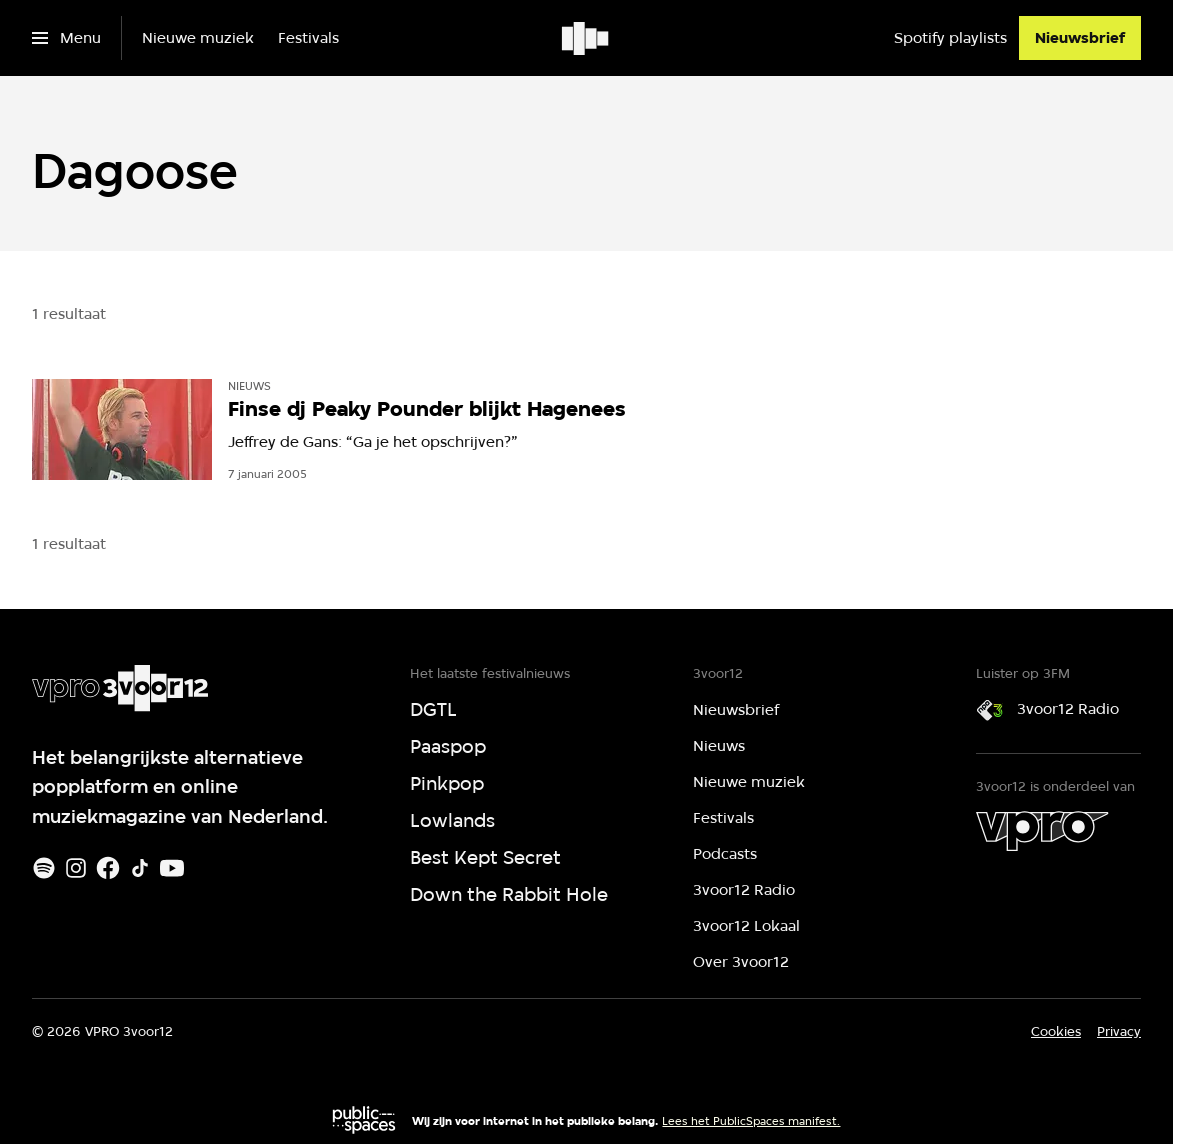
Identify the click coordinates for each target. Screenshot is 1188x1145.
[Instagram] (76, 868)
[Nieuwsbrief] (1080, 38)
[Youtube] (172, 868)
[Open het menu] (66, 38)
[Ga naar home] (586, 38)
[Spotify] (44, 868)
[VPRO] (1042, 831)
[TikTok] (140, 868)
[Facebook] (108, 868)
